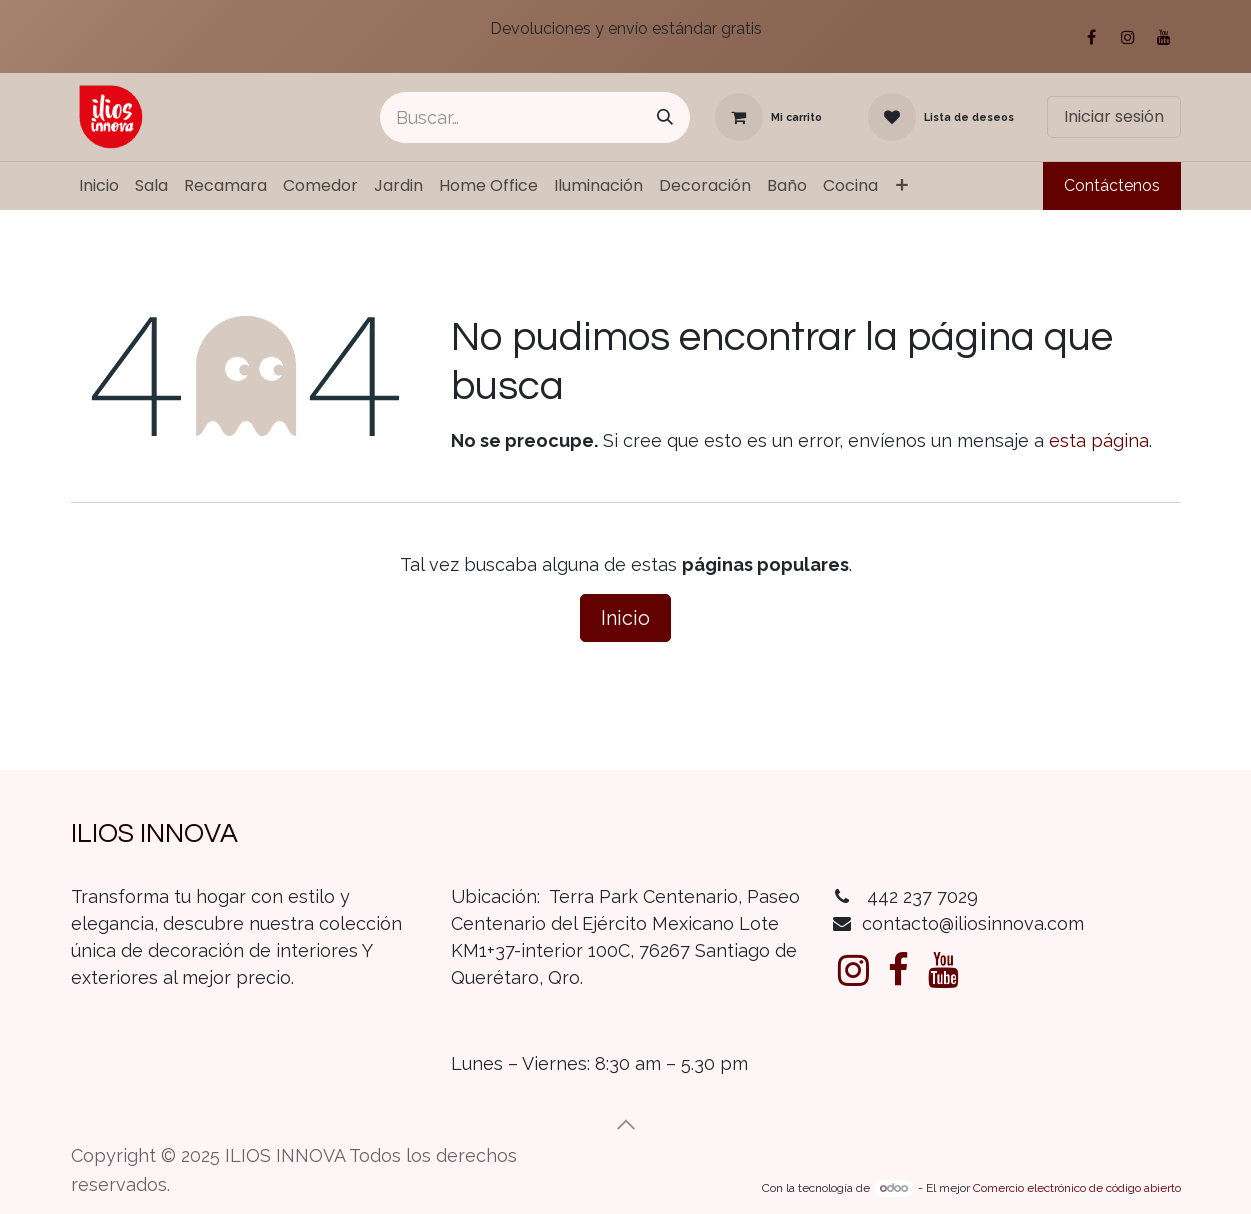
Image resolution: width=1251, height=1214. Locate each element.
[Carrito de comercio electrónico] (768, 117)
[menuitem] (99, 186)
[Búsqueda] (665, 117)
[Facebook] (1092, 37)
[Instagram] (1128, 37)
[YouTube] (1164, 37)
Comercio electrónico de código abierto (1077, 1188)
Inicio (625, 618)
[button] (626, 1125)
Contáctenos (1112, 185)
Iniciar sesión (1114, 116)
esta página (1099, 440)
